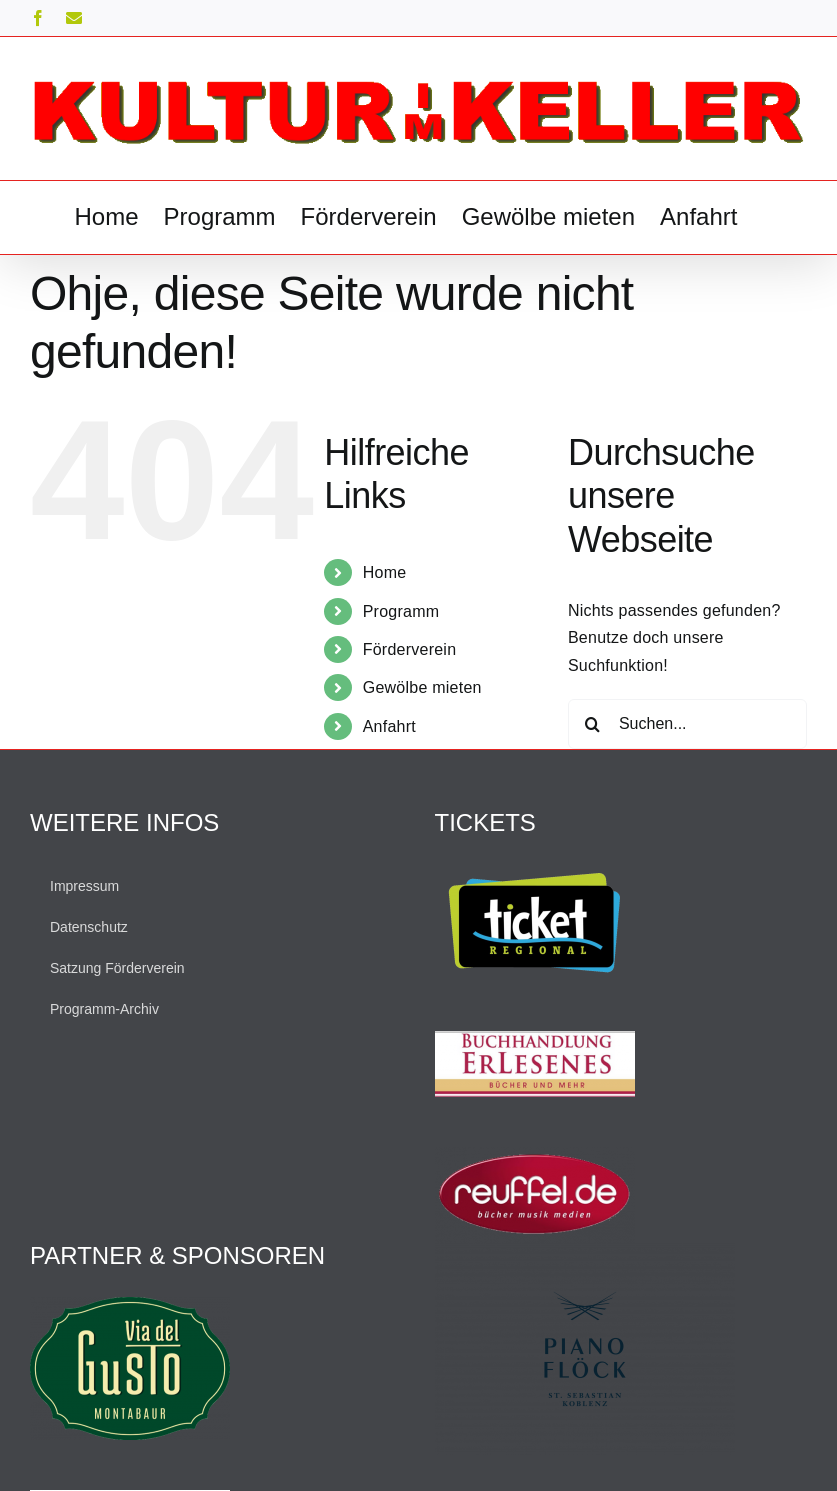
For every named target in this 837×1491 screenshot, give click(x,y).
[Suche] (593, 724)
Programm (401, 611)
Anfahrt (389, 726)
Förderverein (410, 649)
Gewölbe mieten (422, 687)
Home (385, 572)
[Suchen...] (687, 724)
